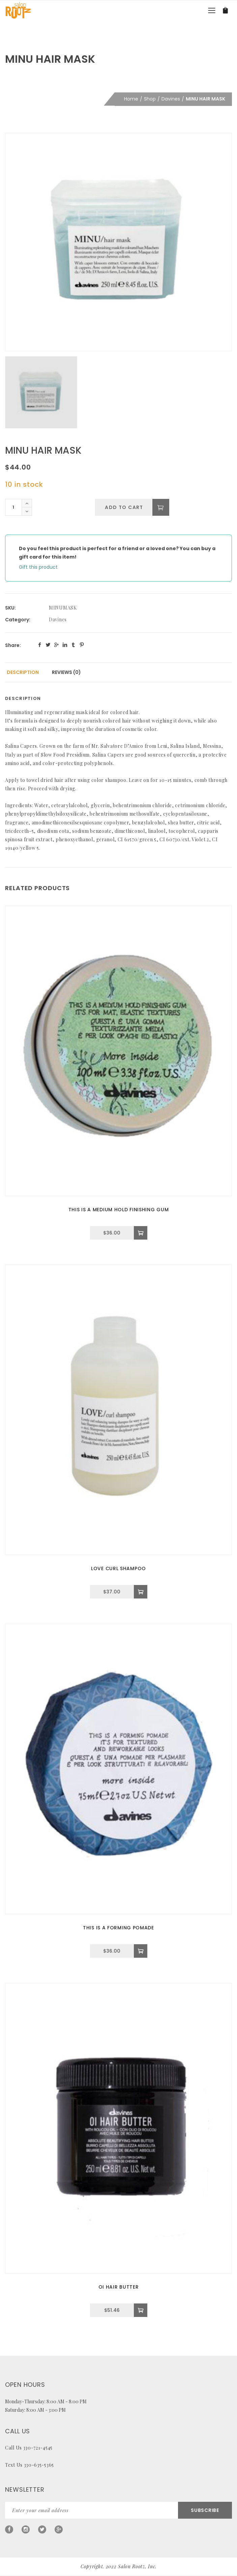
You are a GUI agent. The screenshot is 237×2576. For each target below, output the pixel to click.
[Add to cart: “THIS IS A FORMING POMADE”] (140, 1951)
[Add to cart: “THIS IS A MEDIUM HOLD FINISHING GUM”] (140, 1233)
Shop (150, 98)
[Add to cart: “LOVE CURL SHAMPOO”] (140, 1591)
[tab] (23, 672)
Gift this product (38, 567)
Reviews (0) (66, 672)
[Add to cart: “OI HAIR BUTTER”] (140, 2310)
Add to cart (124, 507)
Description (23, 672)
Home (131, 98)
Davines (170, 98)
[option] (118, 242)
